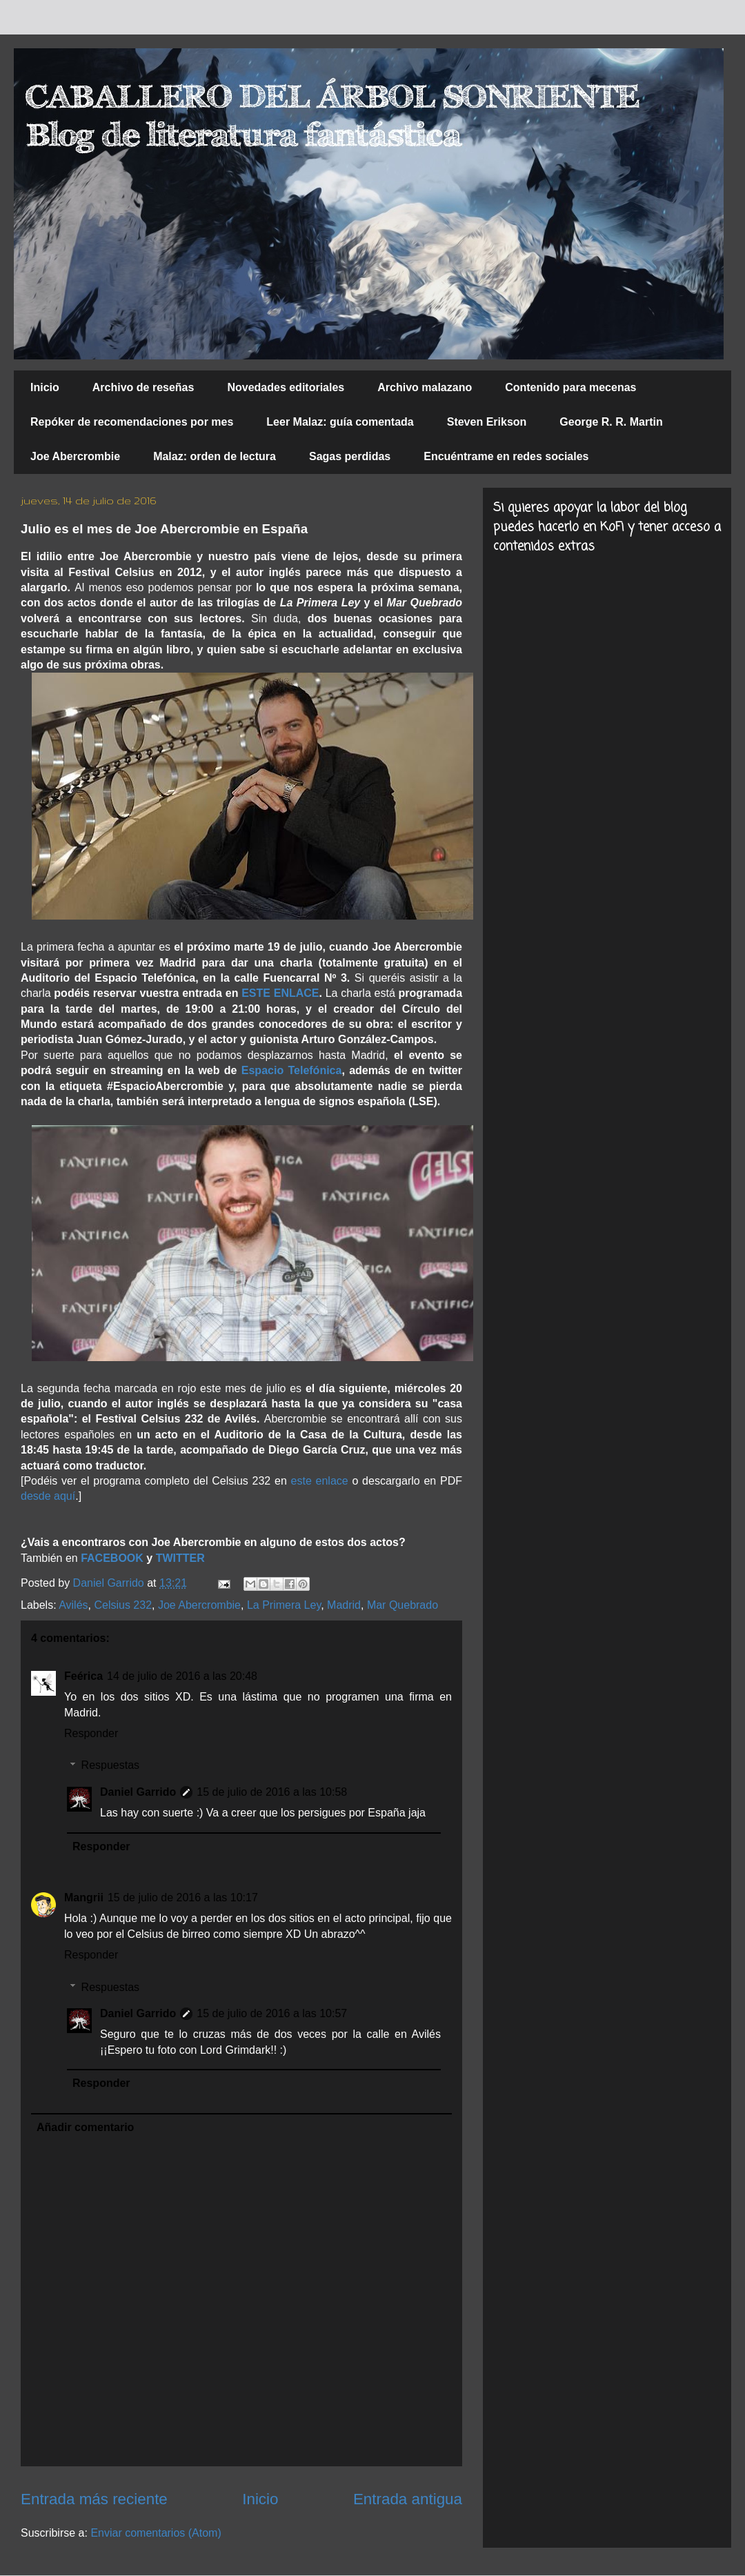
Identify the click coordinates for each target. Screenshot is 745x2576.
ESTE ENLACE (280, 993)
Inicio (44, 387)
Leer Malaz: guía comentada (339, 422)
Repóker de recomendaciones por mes (131, 422)
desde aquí (48, 1496)
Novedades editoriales (285, 387)
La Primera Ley (284, 1605)
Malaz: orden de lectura (214, 456)
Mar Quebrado (402, 1605)
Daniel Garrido (138, 1792)
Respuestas (110, 1765)
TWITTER (180, 1558)
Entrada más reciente (94, 2499)
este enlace (319, 1481)
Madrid (344, 1605)
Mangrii (83, 1897)
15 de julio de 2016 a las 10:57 (272, 2013)
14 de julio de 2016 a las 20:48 (182, 1676)
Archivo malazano (424, 387)
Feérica (83, 1676)
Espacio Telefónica (289, 1070)
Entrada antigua (407, 2499)
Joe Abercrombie (75, 456)
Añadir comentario (85, 2127)
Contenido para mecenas (570, 387)
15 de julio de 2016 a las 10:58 (272, 1792)
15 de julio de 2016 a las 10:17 (183, 1897)
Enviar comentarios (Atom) (155, 2533)
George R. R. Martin (610, 422)
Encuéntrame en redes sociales (506, 456)
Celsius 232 (123, 1605)
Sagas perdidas (349, 456)
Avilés (73, 1605)
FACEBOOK (112, 1558)
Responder (91, 1733)
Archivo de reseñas (143, 387)
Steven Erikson (487, 422)
